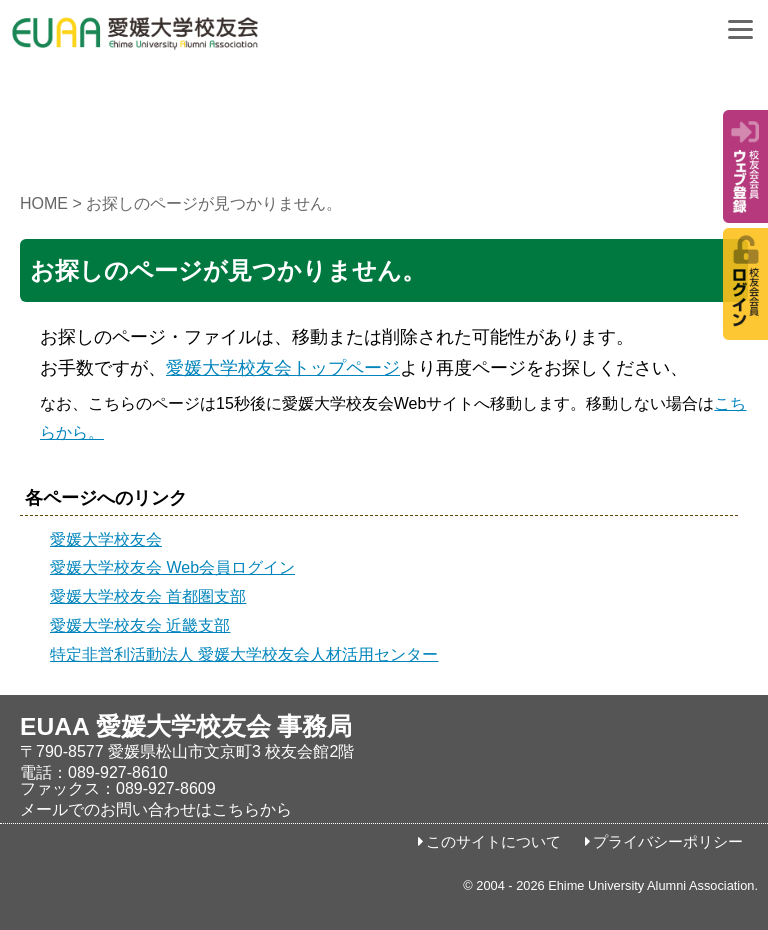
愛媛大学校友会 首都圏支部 (148, 596)
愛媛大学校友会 (106, 539)
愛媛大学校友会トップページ (283, 368)
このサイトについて (493, 842)
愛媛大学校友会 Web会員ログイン (172, 567)
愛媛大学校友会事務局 (185, 40)
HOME (44, 203)
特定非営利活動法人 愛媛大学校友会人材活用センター (244, 654)
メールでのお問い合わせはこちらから (156, 809)
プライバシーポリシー (668, 842)
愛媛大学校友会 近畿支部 (140, 625)
